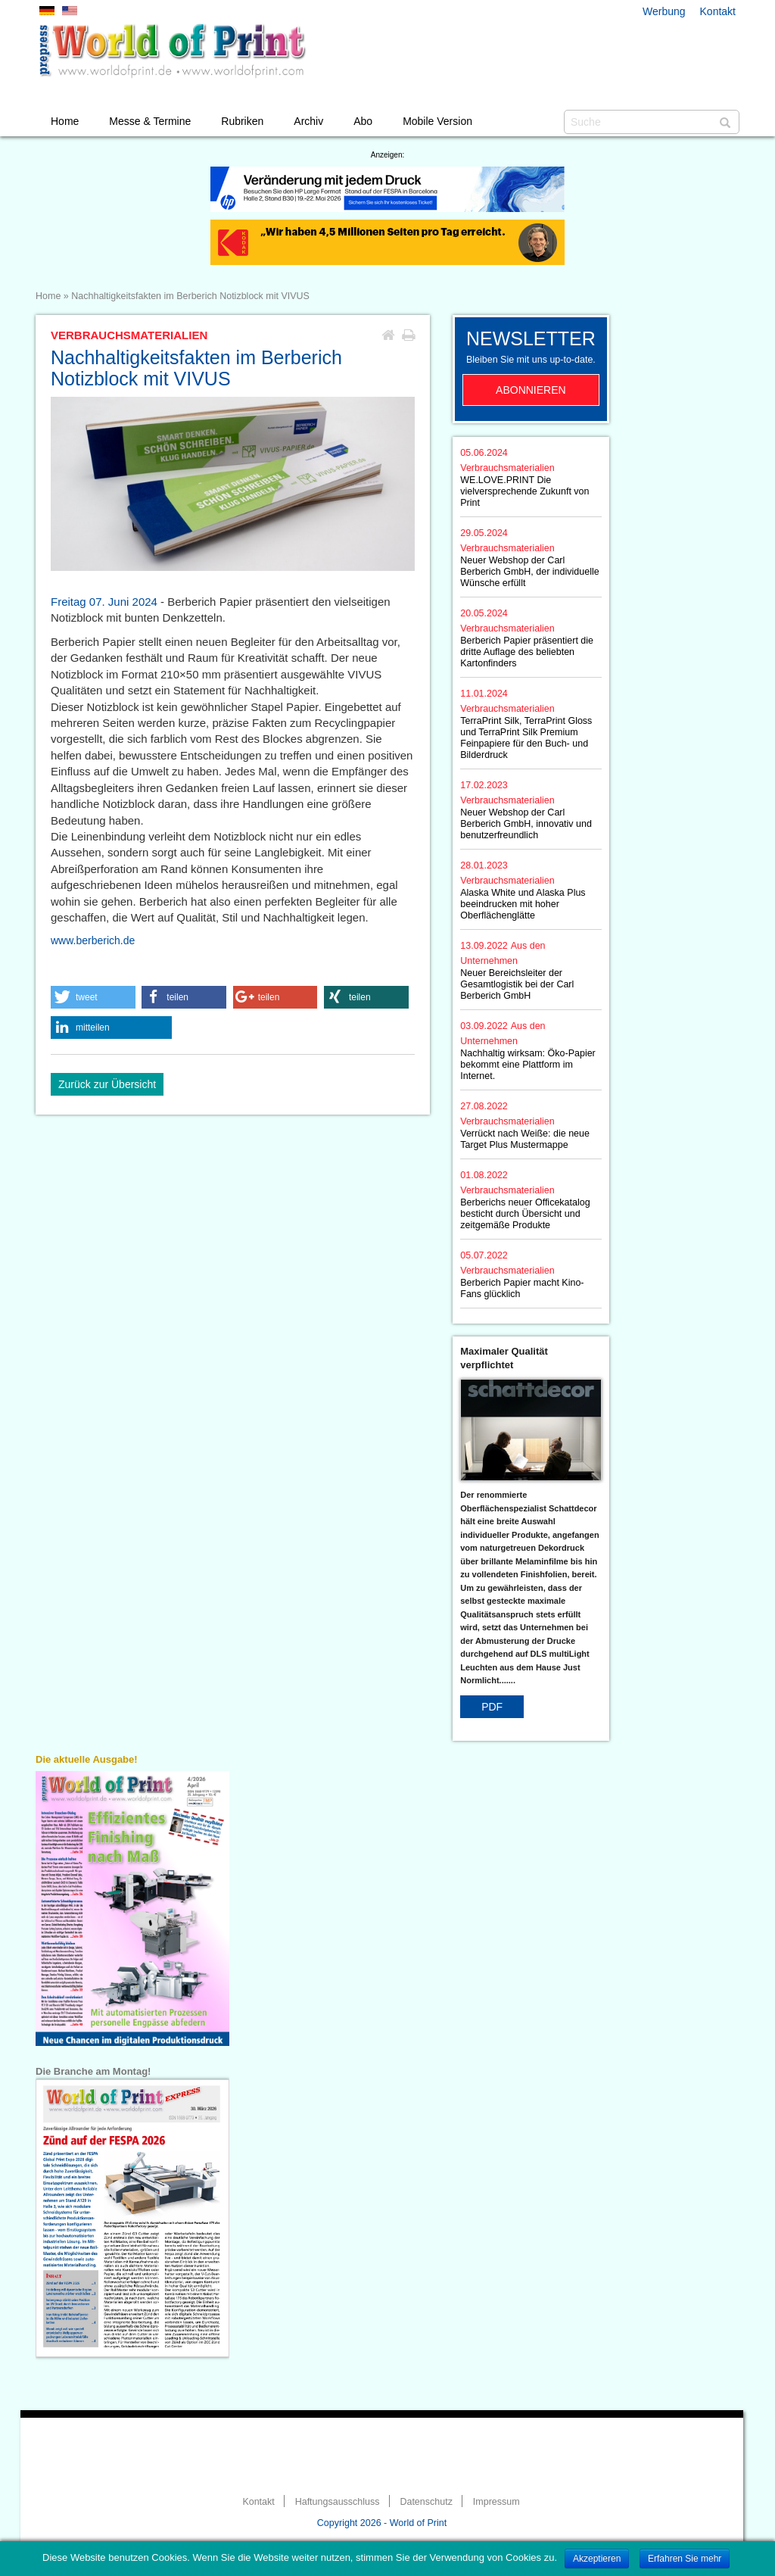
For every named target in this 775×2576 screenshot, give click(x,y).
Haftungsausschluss (337, 2501)
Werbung (664, 11)
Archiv (308, 121)
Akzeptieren (597, 2558)
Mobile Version (437, 121)
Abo (362, 121)
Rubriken (242, 121)
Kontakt (718, 11)
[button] (93, 997)
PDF (492, 1707)
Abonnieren (531, 390)
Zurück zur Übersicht (107, 1084)
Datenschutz (426, 2501)
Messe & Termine (150, 121)
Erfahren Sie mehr (684, 2558)
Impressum (496, 2501)
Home (65, 121)
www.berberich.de (93, 940)
